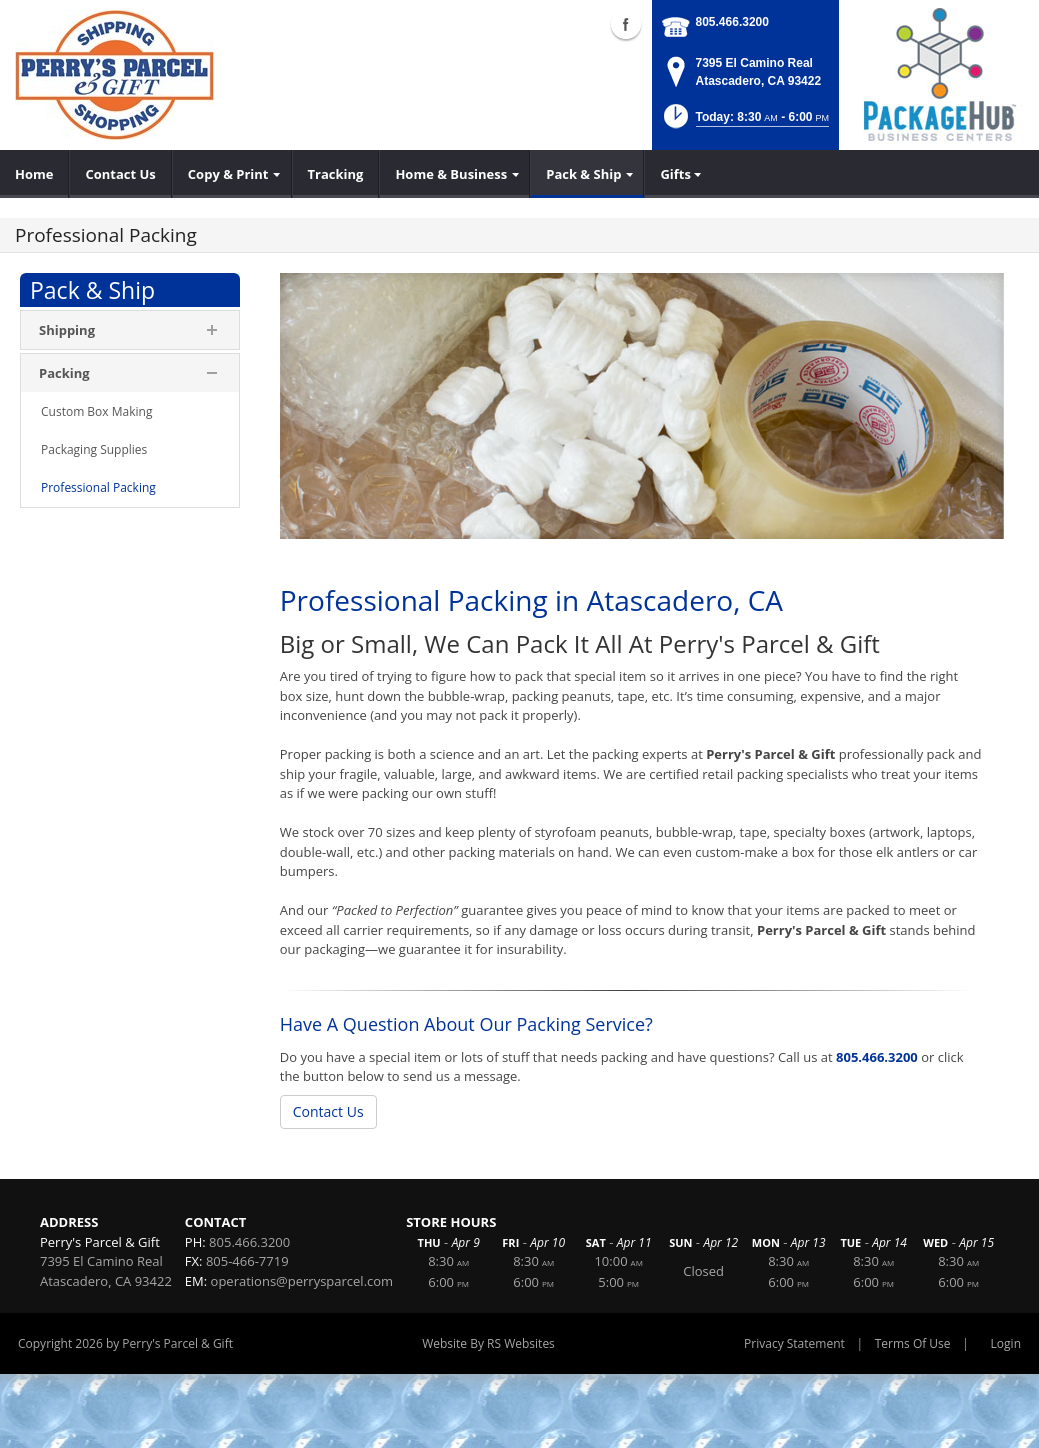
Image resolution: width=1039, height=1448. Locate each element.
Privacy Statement (794, 1343)
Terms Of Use (913, 1343)
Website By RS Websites (488, 1343)
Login (1006, 1343)
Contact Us (328, 1111)
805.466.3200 (732, 22)
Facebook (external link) (626, 24)
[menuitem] (34, 174)
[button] (744, 122)
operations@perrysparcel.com (302, 1281)
